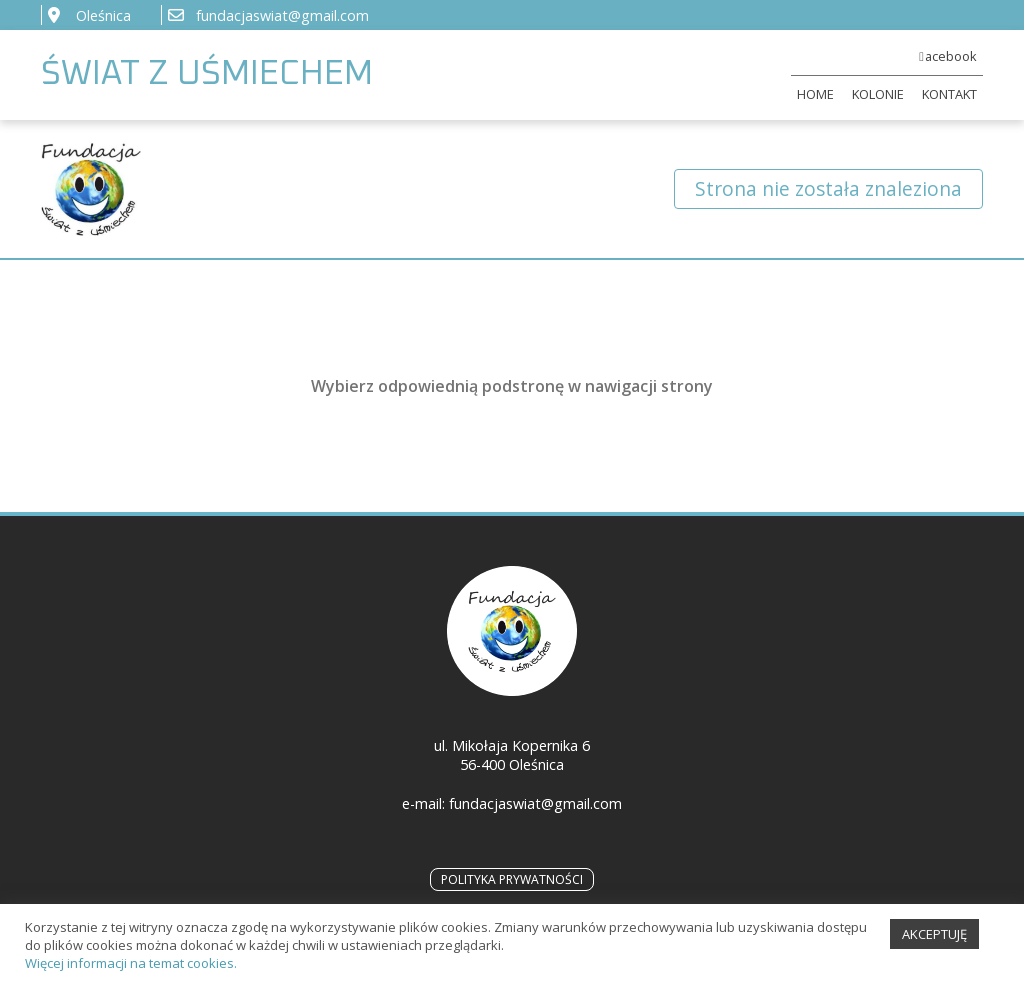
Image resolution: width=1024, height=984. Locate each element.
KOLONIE (878, 94)
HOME (815, 94)
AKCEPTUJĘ (934, 940)
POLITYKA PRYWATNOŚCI (512, 879)
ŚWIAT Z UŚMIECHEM (207, 74)
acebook (951, 56)
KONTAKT (949, 94)
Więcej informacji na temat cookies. (131, 969)
